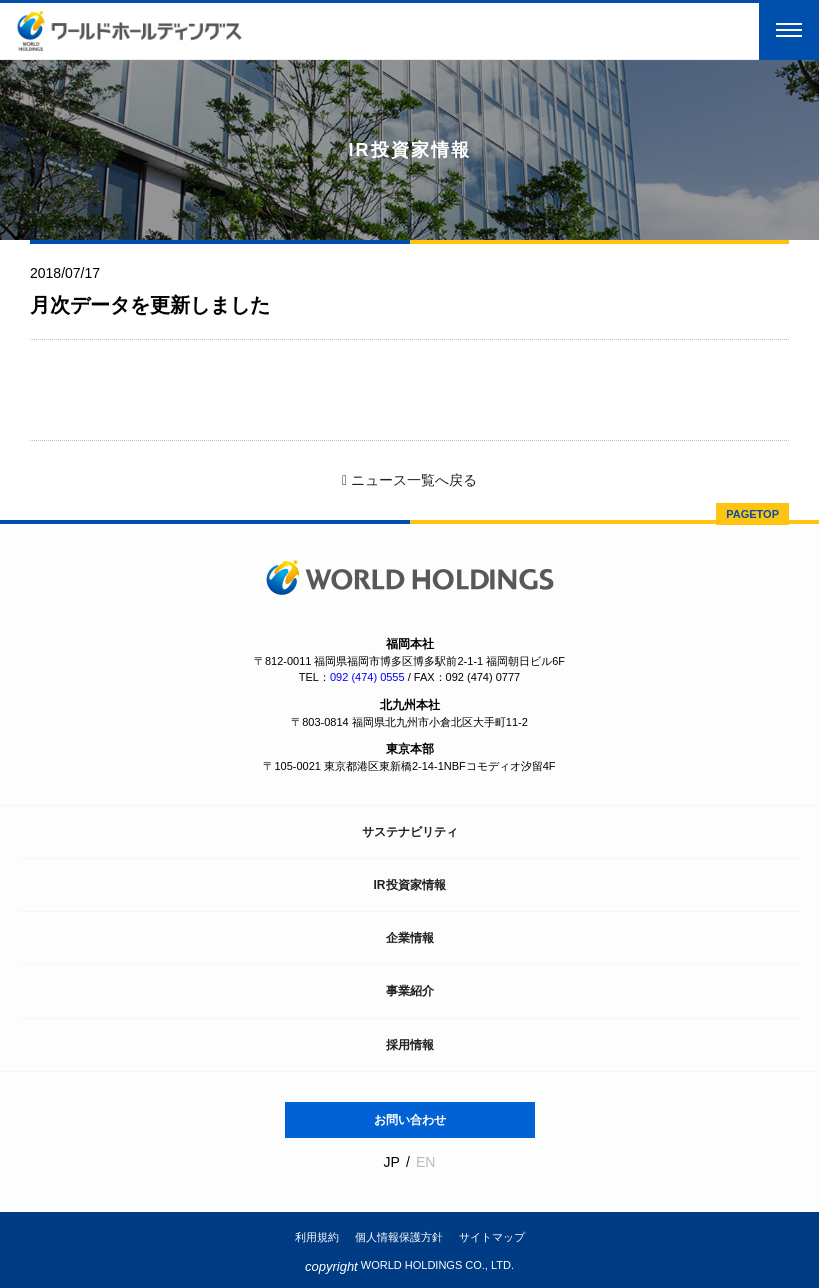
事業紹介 (410, 991)
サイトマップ (492, 1237)
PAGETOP (752, 514)
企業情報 (410, 938)
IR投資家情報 (410, 885)
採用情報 (410, 1045)
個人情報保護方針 (399, 1237)
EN (425, 1162)
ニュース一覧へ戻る (409, 480)
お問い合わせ (410, 1120)
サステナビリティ (410, 832)
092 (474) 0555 (367, 677)
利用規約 (317, 1237)
